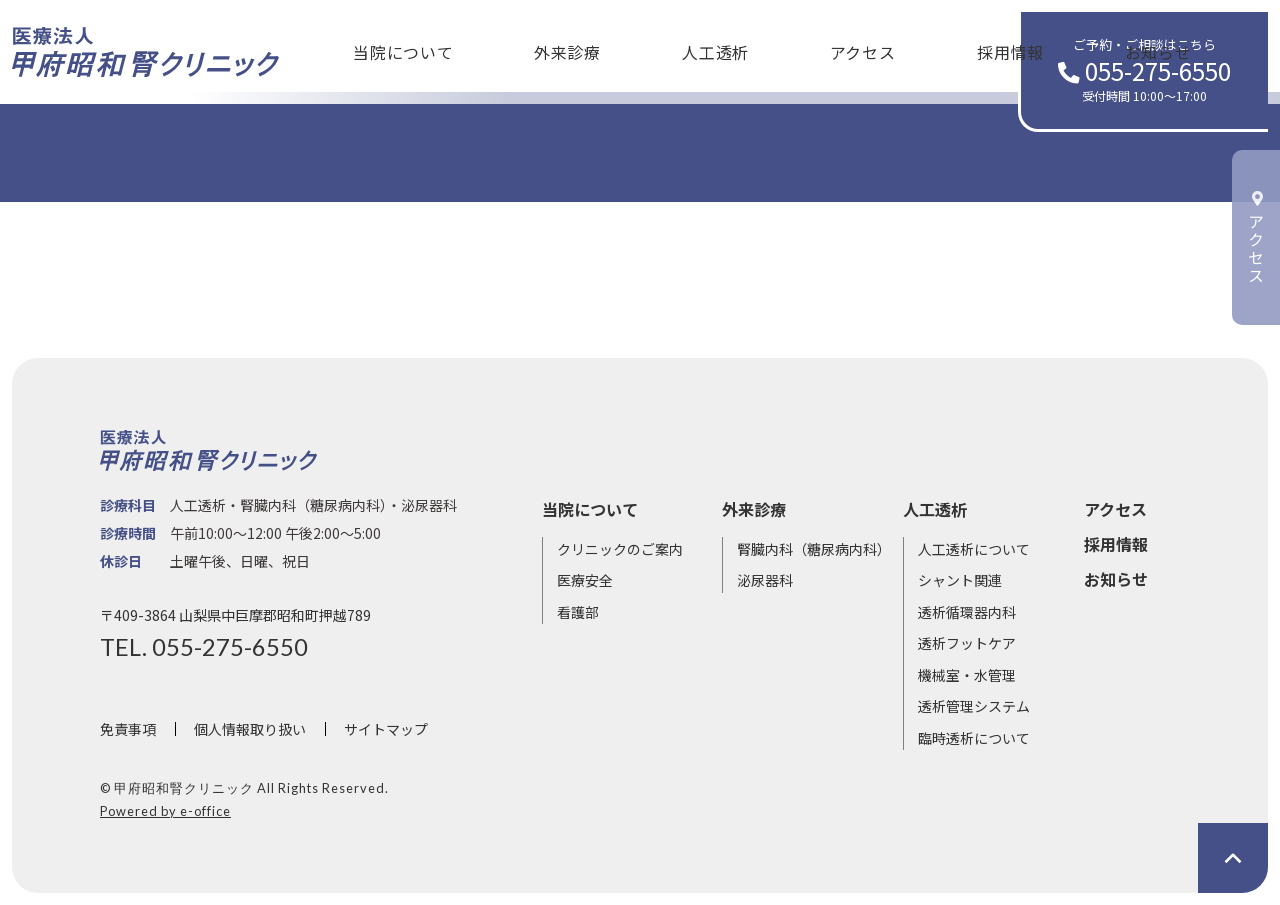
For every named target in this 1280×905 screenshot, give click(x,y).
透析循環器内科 (967, 612)
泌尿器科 (765, 580)
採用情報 (842, 46)
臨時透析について (974, 738)
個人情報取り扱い (250, 729)
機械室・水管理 (967, 675)
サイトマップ (386, 729)
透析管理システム (974, 706)
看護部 (578, 612)
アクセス (728, 46)
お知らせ (956, 46)
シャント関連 (960, 580)
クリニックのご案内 (620, 549)
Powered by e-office (165, 811)
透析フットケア (967, 643)
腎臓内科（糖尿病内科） (814, 549)
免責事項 (128, 729)
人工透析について (974, 549)
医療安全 (585, 580)
